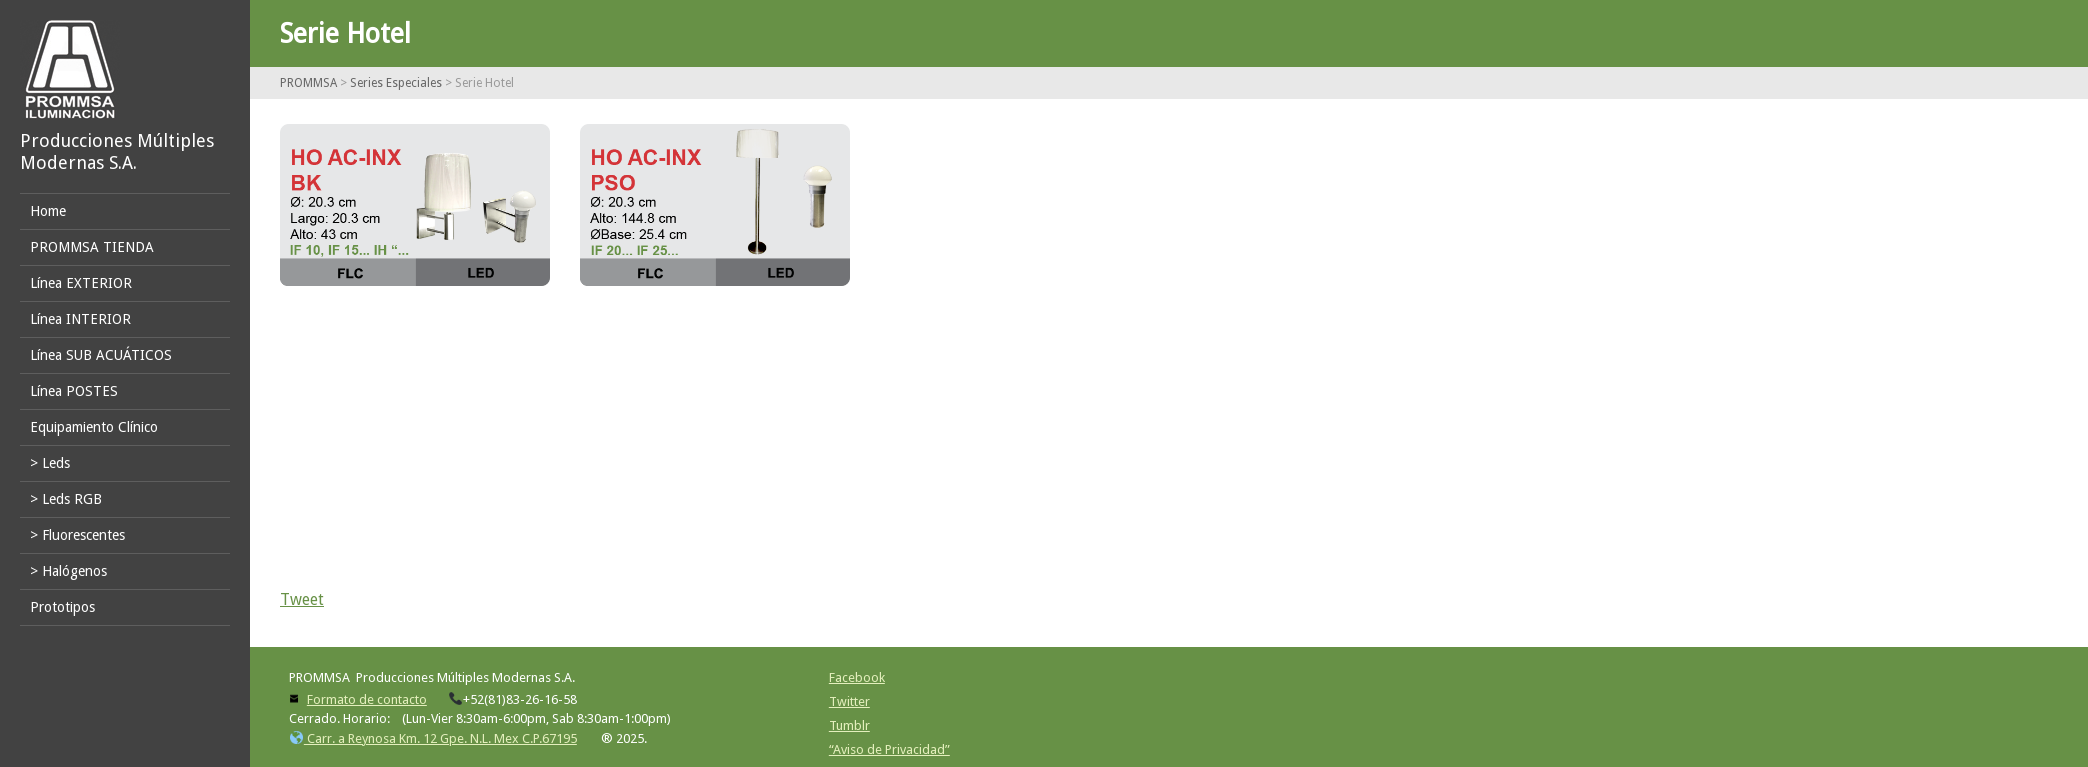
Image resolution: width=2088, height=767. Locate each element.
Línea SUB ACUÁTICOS (101, 355)
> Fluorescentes (77, 535)
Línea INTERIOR (80, 319)
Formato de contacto (367, 699)
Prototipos (62, 607)
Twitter (849, 701)
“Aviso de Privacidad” (889, 749)
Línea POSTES (74, 391)
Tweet (302, 599)
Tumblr (849, 725)
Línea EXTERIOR (81, 283)
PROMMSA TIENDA (92, 247)
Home (48, 211)
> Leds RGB (66, 499)
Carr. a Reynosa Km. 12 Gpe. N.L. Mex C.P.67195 (433, 738)
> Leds (50, 463)
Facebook (857, 677)
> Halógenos (68, 571)
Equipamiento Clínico (94, 427)
